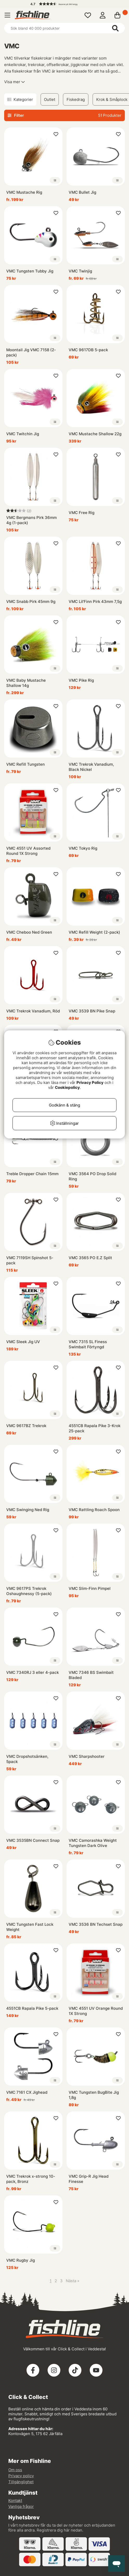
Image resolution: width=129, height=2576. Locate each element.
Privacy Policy (90, 1082)
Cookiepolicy (67, 1087)
